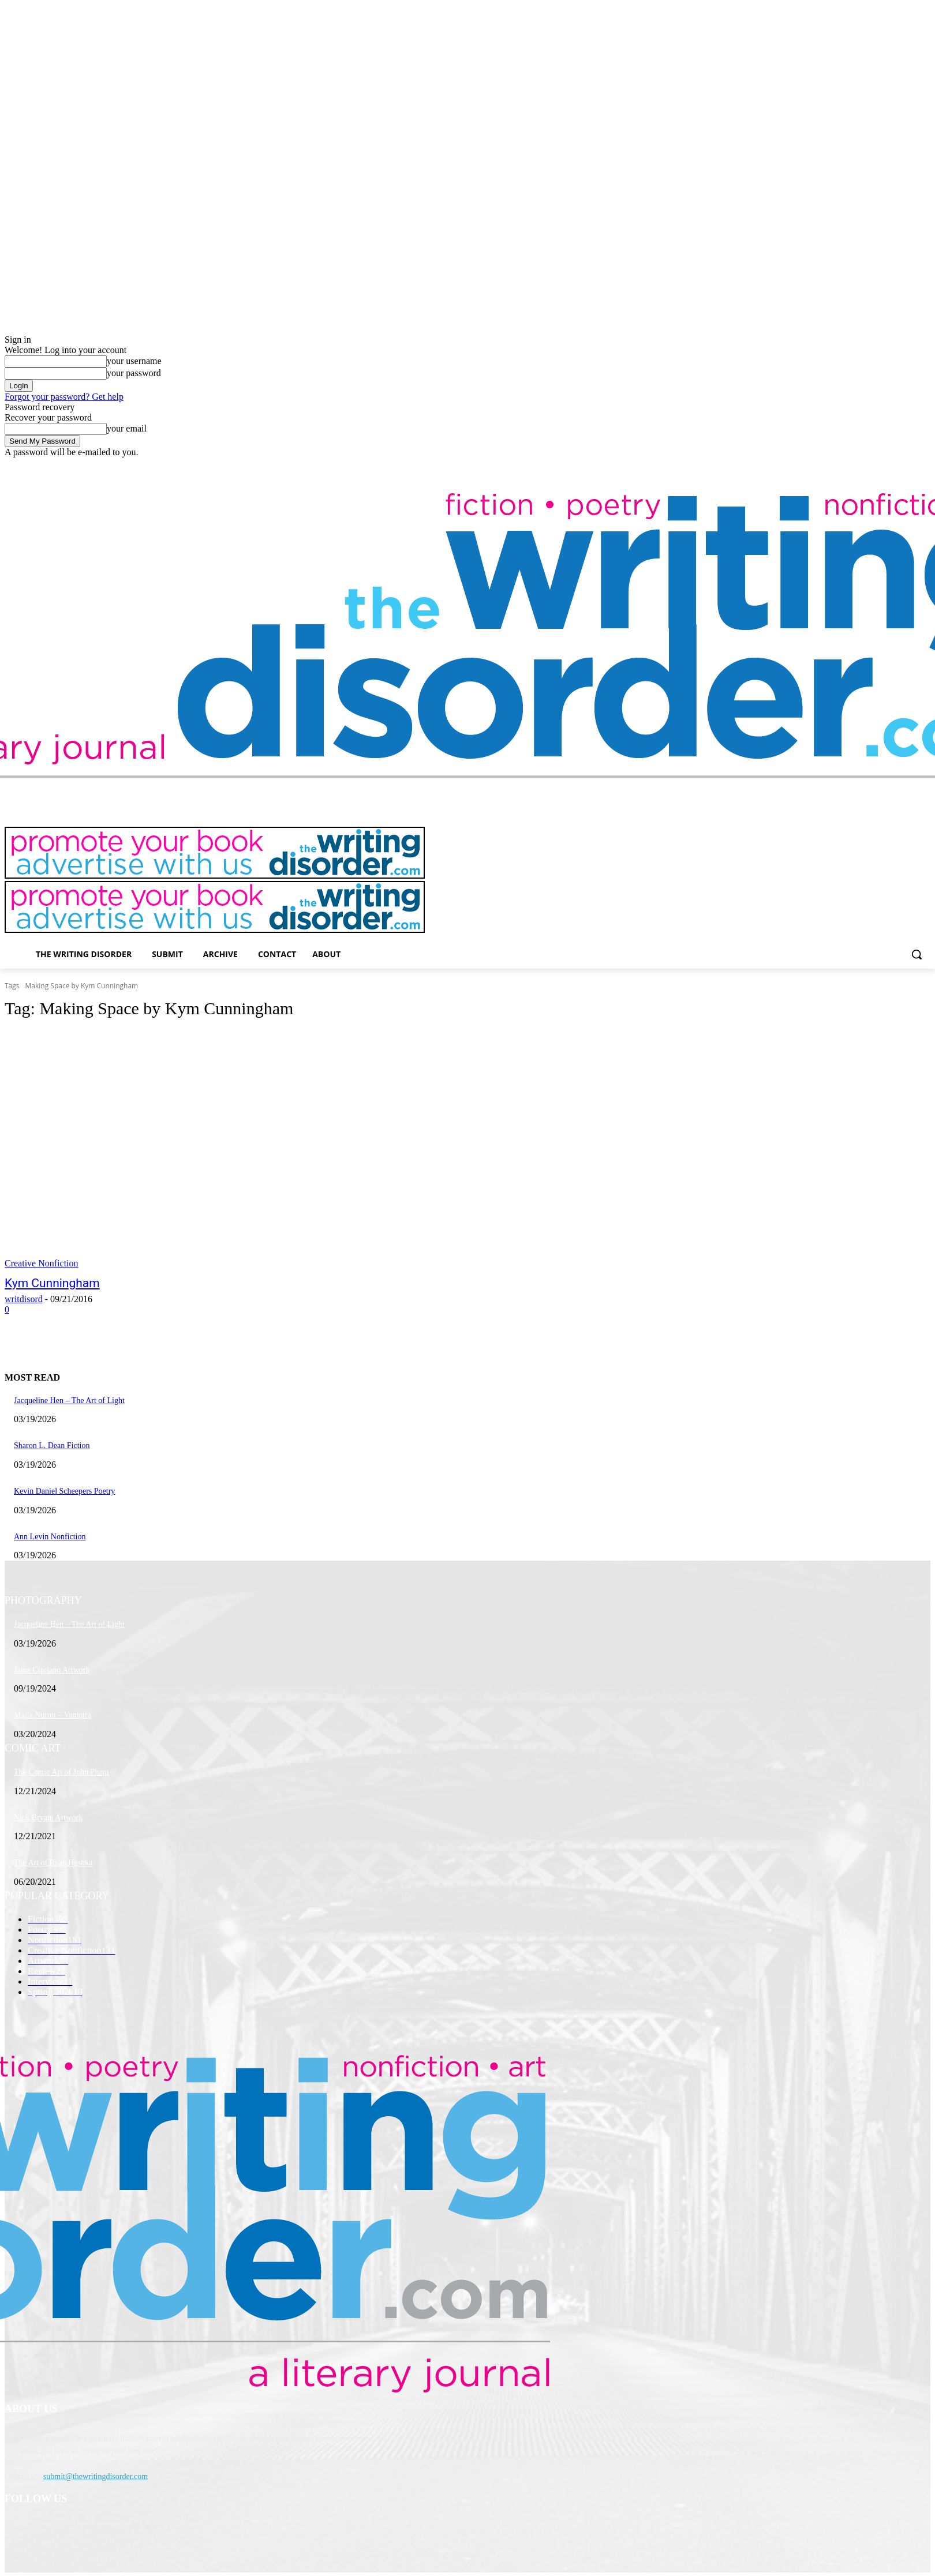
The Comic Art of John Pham (61, 1772)
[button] (916, 954)
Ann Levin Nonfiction (49, 1536)
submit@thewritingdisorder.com (95, 2476)
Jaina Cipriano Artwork (51, 1670)
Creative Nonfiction (41, 1263)
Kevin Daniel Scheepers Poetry (64, 1491)
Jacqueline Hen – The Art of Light (69, 1400)
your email (127, 428)
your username (134, 361)
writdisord (24, 1299)
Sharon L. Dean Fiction (51, 1445)
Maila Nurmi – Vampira (52, 1715)
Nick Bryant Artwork (48, 1817)
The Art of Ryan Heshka (53, 1862)
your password (134, 373)
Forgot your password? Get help (64, 397)
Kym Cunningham (52, 1283)
